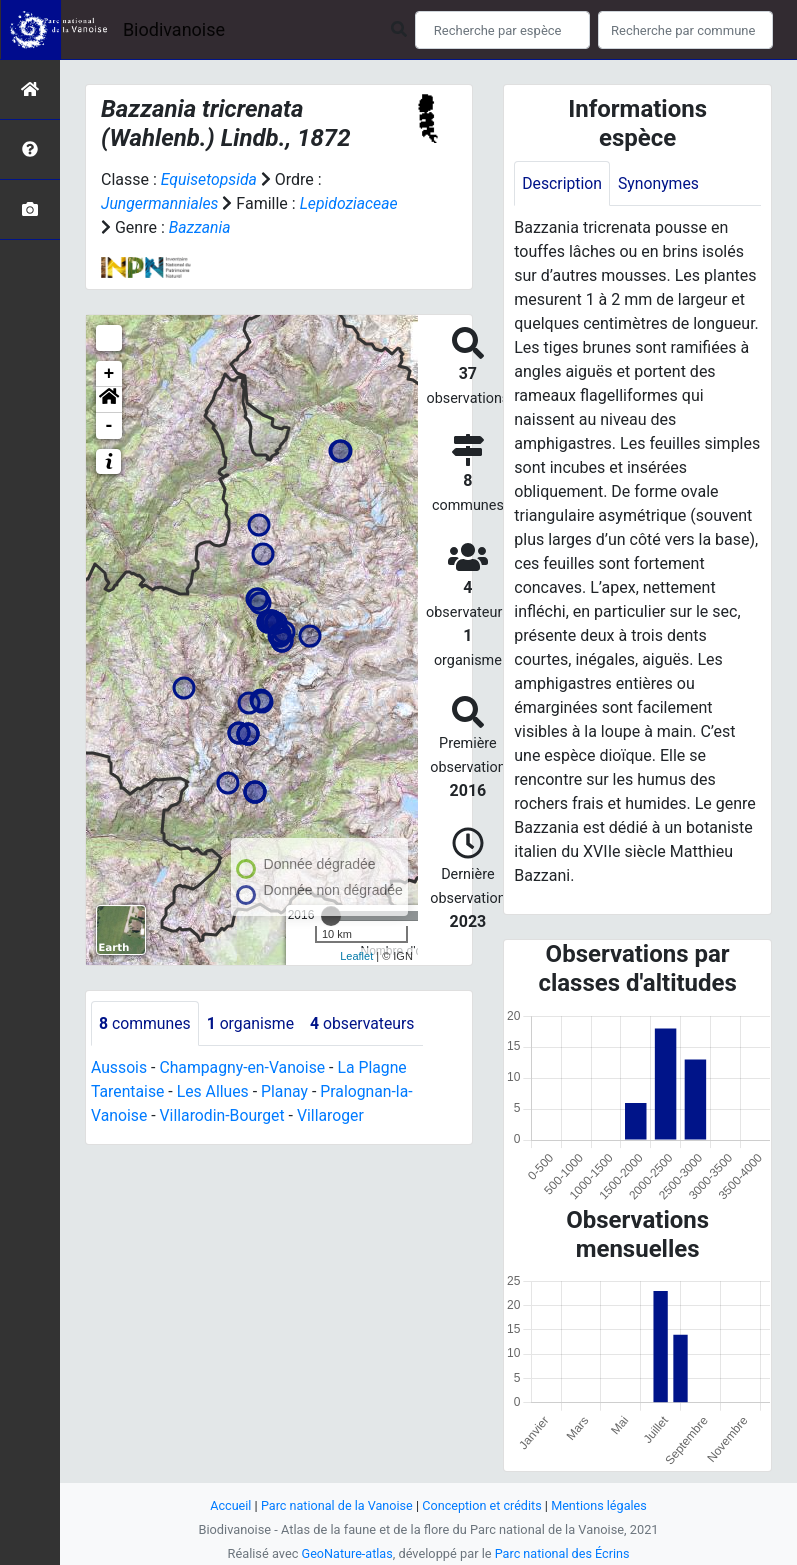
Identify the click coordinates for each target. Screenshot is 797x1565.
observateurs (366, 1023)
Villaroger (334, 1116)
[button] (109, 400)
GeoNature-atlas (346, 1553)
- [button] (109, 426)
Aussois (119, 1068)
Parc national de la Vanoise (336, 1505)
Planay (287, 1092)
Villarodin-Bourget (223, 1116)
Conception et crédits (482, 1505)
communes (145, 1023)
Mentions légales (601, 1505)
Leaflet (356, 956)
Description (562, 183)
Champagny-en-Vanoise (244, 1068)
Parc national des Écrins (562, 1553)
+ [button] (109, 374)
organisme (252, 1023)
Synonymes (660, 183)
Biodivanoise (174, 29)
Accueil (228, 1505)
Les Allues (214, 1092)
